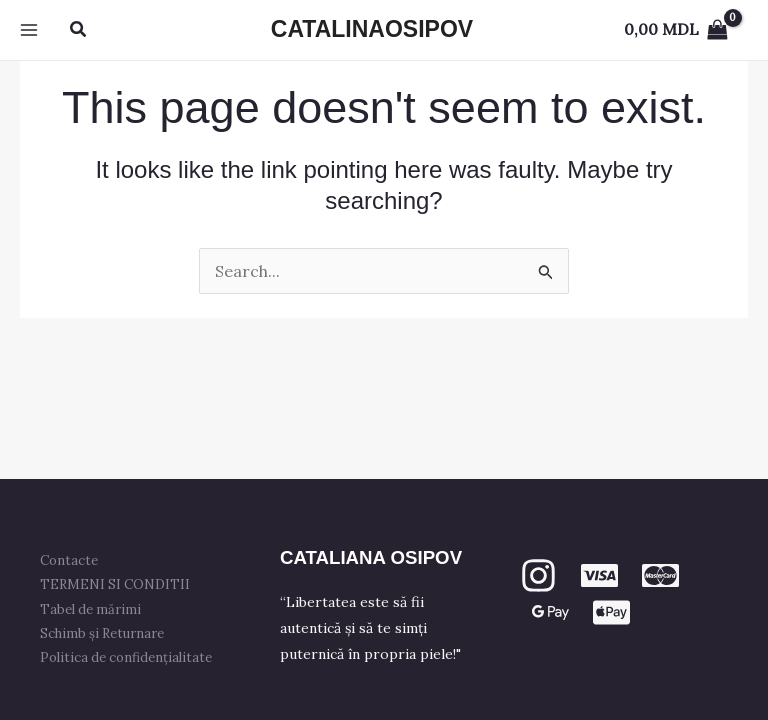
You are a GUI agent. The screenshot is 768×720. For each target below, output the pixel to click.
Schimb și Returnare (102, 633)
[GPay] (550, 612)
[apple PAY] (611, 612)
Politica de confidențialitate (126, 657)
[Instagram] (538, 575)
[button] (79, 30)
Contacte (69, 560)
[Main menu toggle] (29, 30)
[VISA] (599, 575)
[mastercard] (660, 575)
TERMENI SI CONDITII (115, 584)
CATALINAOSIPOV (372, 29)
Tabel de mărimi (90, 609)
